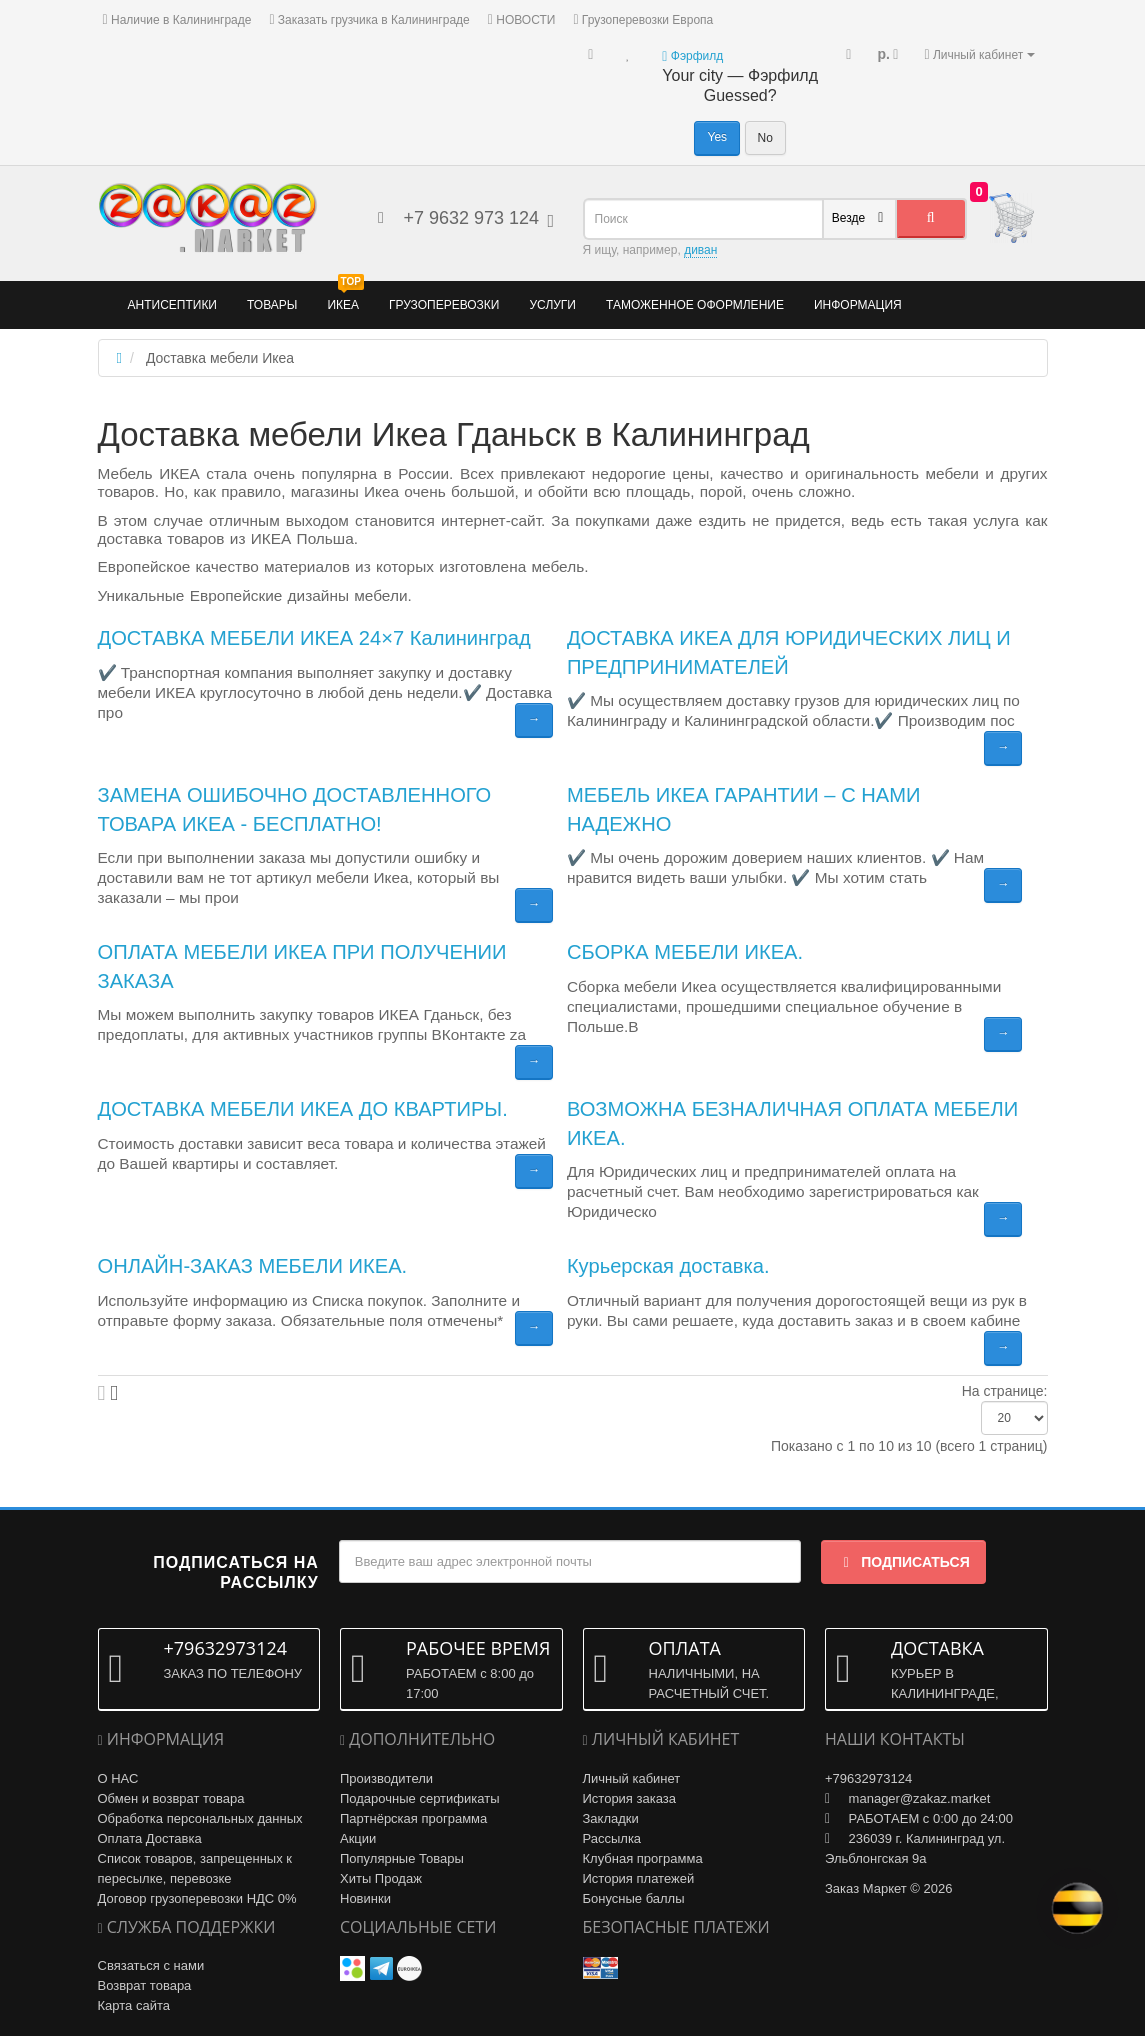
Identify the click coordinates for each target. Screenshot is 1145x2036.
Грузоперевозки (444, 305)
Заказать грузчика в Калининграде (369, 20)
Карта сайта (134, 2005)
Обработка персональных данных (200, 1818)
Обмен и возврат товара (171, 1798)
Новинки (365, 1898)
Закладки (611, 1818)
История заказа (629, 1798)
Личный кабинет (632, 1778)
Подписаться (903, 1562)
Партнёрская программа (413, 1818)
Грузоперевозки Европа (643, 20)
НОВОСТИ (522, 20)
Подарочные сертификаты (419, 1798)
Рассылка (612, 1838)
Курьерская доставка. (668, 1266)
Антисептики (173, 305)
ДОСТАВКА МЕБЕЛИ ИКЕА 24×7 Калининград (314, 638)
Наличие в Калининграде (177, 20)
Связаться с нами (151, 1965)
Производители (386, 1778)
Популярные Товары (402, 1858)
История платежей (639, 1878)
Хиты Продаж (381, 1878)
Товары (272, 305)
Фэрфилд (692, 56)
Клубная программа (643, 1858)
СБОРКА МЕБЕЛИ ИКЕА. (685, 952)
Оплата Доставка (150, 1838)
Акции (358, 1838)
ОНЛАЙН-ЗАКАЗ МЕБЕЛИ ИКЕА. (253, 1266)
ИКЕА (345, 296)
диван (700, 250)
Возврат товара (145, 1985)
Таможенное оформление (695, 305)
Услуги (552, 305)
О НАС (118, 1778)
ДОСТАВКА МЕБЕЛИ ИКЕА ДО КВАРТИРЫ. (303, 1109)
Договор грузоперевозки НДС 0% (197, 1898)
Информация (858, 305)
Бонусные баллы (634, 1898)
